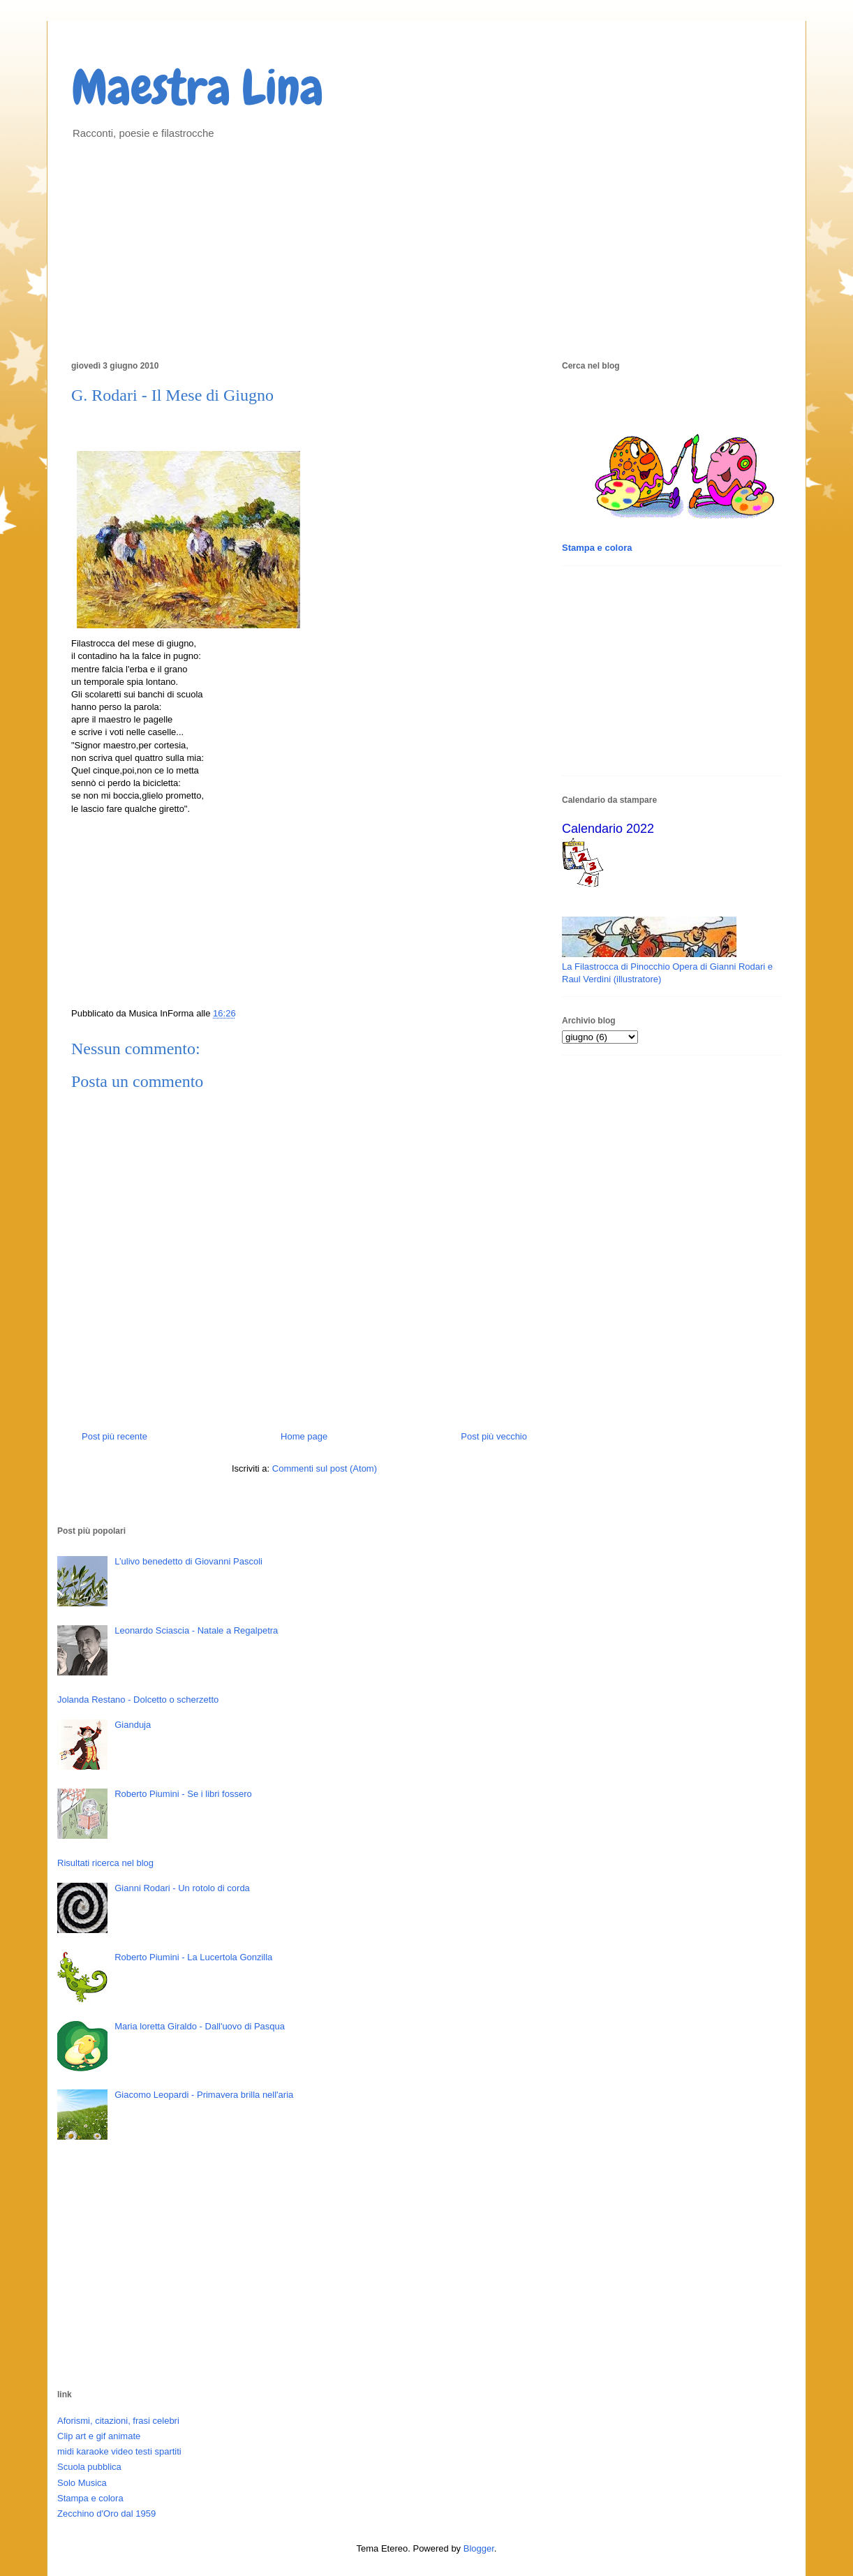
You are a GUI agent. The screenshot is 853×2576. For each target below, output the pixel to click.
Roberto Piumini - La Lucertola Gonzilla (193, 1957)
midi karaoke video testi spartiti (119, 2451)
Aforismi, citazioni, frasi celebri (118, 2420)
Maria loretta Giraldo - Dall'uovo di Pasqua (199, 2026)
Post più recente (114, 1436)
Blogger (478, 2548)
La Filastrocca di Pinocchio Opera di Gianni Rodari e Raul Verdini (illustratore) (667, 966)
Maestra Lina (197, 87)
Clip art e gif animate (98, 2436)
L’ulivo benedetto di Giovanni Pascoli (188, 1561)
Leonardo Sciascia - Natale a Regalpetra (196, 1630)
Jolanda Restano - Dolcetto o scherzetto (137, 1699)
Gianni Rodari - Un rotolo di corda (182, 1888)
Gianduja (132, 1724)
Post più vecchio (494, 1436)
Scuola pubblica (89, 2467)
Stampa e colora (90, 2498)
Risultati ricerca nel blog (105, 1863)
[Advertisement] (426, 248)
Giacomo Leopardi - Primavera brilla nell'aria (203, 2094)
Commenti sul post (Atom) (324, 1468)
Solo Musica (82, 2483)
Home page (304, 1436)
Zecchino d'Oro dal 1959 (106, 2513)
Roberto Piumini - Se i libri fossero (183, 1794)
